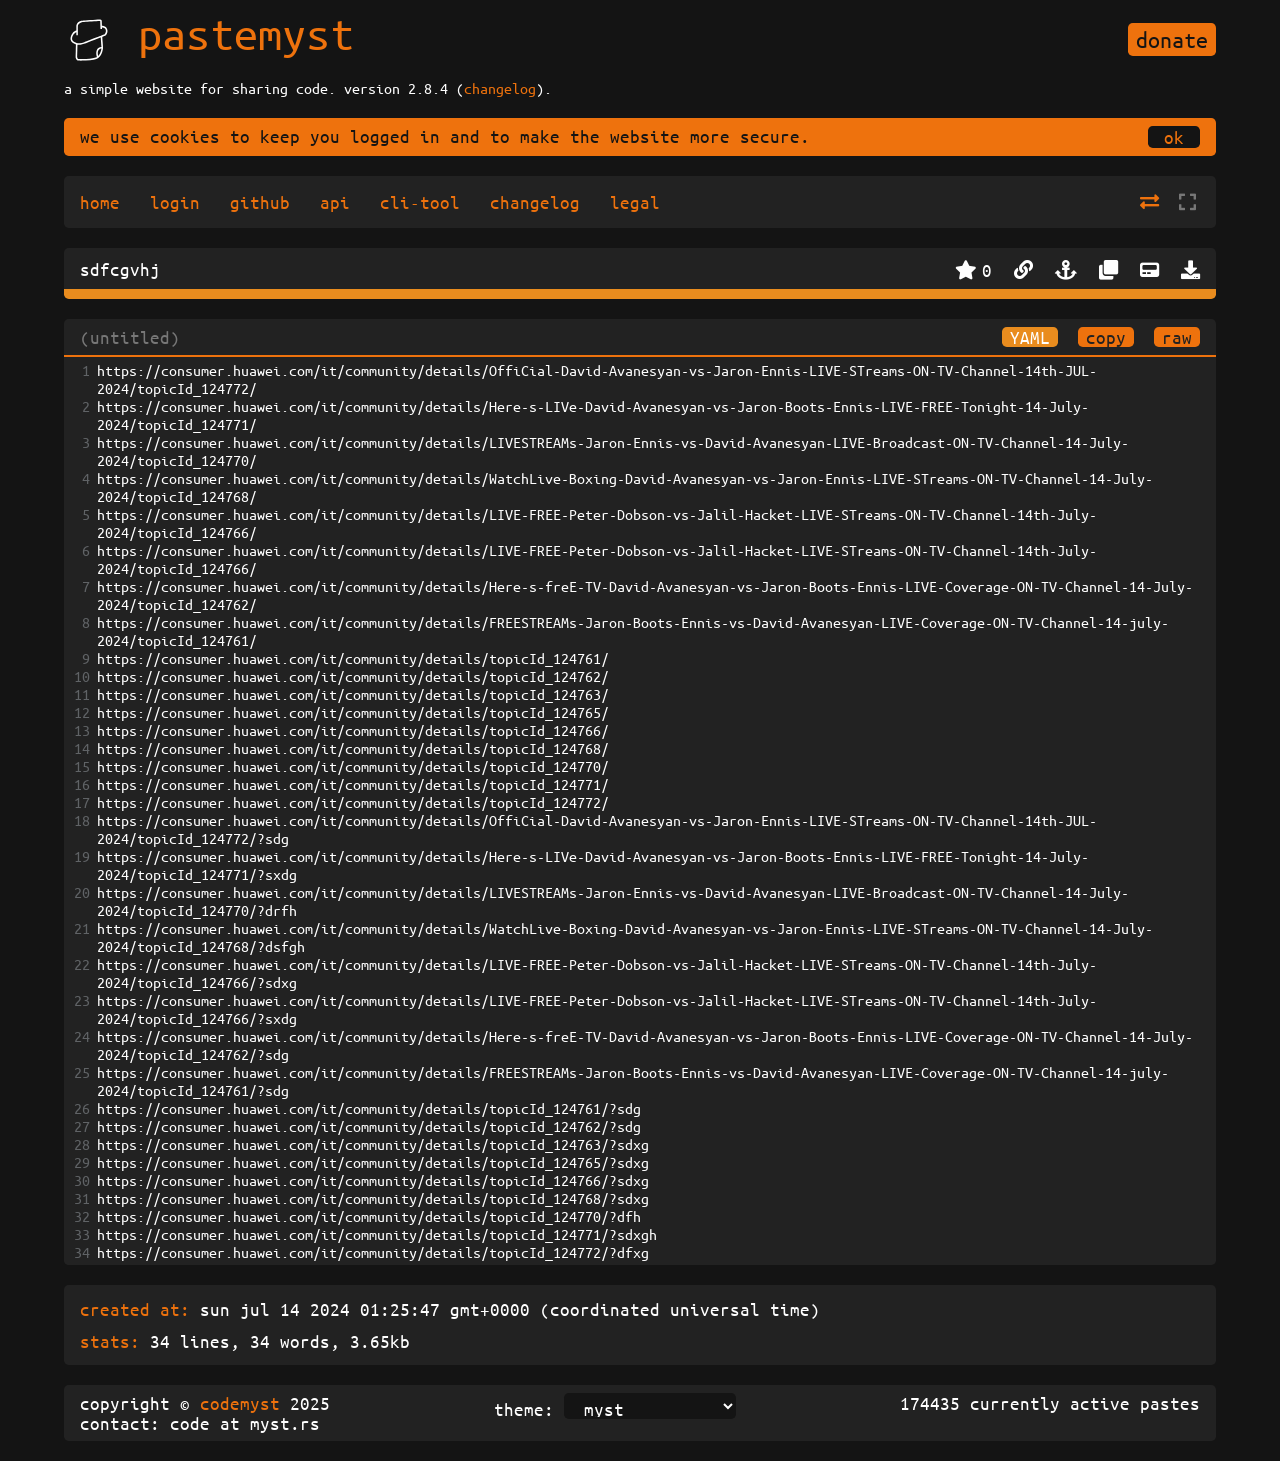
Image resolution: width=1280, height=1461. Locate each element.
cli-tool (420, 202)
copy (1106, 337)
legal (635, 202)
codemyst (240, 1403)
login (175, 202)
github (260, 202)
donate (1172, 39)
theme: (524, 1409)
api (335, 202)
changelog (500, 88)
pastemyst (246, 33)
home (100, 202)
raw (1177, 337)
